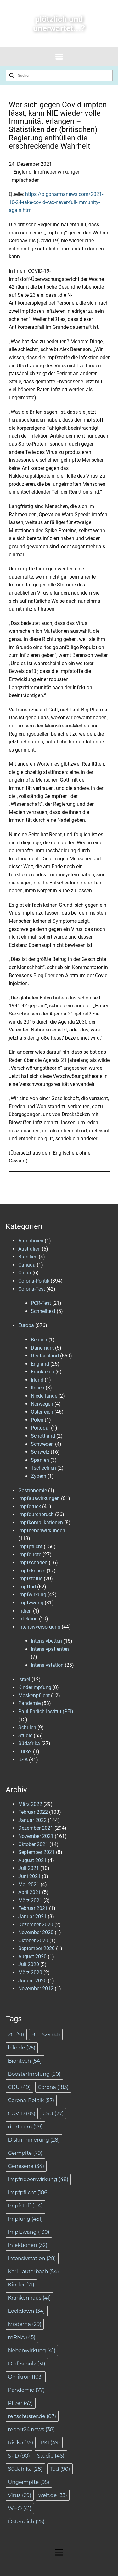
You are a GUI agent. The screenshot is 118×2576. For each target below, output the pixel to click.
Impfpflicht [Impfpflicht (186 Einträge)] (28, 2193)
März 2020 (30, 1972)
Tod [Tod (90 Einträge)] (60, 2469)
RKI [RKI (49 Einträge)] (50, 2443)
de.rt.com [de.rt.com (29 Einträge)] (25, 2127)
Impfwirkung (32, 1595)
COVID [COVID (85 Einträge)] (22, 2114)
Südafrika (29, 1743)
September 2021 (36, 1852)
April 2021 (29, 1892)
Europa (26, 1325)
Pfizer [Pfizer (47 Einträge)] (20, 2403)
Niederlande (44, 1396)
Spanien (40, 1460)
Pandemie (29, 1703)
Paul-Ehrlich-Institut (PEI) (45, 1711)
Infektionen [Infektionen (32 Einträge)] (28, 2245)
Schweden (42, 1444)
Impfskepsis (31, 1571)
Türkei (25, 1752)
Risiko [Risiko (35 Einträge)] (20, 2443)
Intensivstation (47, 1665)
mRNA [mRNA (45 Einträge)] (22, 2337)
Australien (29, 1249)
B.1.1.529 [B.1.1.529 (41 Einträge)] (45, 2035)
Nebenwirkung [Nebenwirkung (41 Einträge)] (32, 2350)
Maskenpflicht (34, 1695)
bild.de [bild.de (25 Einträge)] (22, 2048)
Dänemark (42, 1348)
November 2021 (35, 1836)
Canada (27, 1265)
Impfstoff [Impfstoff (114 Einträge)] (25, 2206)
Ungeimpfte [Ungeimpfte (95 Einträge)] (28, 2482)
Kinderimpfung (34, 1687)
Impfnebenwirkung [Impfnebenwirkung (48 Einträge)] (38, 2179)
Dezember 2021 (35, 1828)
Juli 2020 (28, 1964)
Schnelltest (43, 1311)
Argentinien (30, 1241)
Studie (25, 1736)
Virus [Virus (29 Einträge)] (19, 2495)
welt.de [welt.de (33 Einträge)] (52, 2495)
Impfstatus (30, 1579)
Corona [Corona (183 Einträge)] (53, 2087)
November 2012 (35, 1988)
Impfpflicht (30, 1547)
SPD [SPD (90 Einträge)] (19, 2456)
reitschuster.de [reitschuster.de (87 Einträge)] (32, 2416)
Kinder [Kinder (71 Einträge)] (21, 2285)
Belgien (39, 1340)
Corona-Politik (33, 1281)
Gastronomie (32, 1490)
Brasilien (27, 1257)
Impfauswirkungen (39, 1498)
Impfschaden (25, 180)
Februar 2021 (33, 1908)
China (24, 1273)
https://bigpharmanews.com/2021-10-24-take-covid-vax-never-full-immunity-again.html (56, 202)
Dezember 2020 (35, 1925)
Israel (24, 1679)
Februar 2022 (33, 1812)
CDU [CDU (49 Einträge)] (19, 2087)
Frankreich (42, 1372)
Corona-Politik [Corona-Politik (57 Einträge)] (31, 2100)
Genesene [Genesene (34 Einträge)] (26, 2166)
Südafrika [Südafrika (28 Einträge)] (25, 2469)
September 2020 (36, 1948)
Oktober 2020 (33, 1941)
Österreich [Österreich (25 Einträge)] (26, 2522)
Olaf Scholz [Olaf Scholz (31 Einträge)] (26, 2364)
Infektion (28, 1619)
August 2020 (32, 1957)
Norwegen (42, 1404)
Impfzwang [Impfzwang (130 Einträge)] (28, 2232)
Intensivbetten (46, 1641)
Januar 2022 (32, 1820)
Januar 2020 (32, 1981)
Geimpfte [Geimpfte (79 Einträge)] (25, 2153)
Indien (25, 1611)
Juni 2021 (29, 1876)
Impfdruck (29, 1506)
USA (23, 1760)
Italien (37, 1388)
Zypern (38, 1476)
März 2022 (30, 1804)
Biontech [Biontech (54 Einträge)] (25, 2061)
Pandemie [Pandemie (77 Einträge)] (26, 2390)
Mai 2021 (28, 1884)
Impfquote (29, 1554)
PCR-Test (41, 1303)
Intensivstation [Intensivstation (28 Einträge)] (32, 2258)
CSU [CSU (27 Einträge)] (53, 2114)
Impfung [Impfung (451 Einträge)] (25, 2219)
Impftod (27, 1587)
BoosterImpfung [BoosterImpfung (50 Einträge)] (34, 2074)
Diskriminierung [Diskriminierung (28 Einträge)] (34, 2140)
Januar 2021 (32, 1916)
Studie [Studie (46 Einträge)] (51, 2456)
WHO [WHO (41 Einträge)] (19, 2508)
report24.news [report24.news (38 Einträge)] (31, 2429)
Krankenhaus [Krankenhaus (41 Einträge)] (29, 2298)
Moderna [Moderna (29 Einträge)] (25, 2324)
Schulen (27, 1727)
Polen (37, 1420)
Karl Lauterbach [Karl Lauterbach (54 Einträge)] (33, 2271)
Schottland (43, 1436)
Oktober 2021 (33, 1844)
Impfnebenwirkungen (57, 172)
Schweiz (40, 1452)
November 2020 (35, 1932)
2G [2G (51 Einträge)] (16, 2035)
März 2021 (30, 1900)
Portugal (40, 1428)
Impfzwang (30, 1603)
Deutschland (45, 1356)
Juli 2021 (28, 1868)
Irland (37, 1380)
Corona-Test (31, 1289)
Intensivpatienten (50, 1649)
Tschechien (43, 1468)
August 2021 (32, 1860)
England (22, 172)
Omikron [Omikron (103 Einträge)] (25, 2377)
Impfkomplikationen (40, 1522)
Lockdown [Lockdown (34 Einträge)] (26, 2311)
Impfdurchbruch (36, 1514)
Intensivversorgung (39, 1627)
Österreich (42, 1412)
